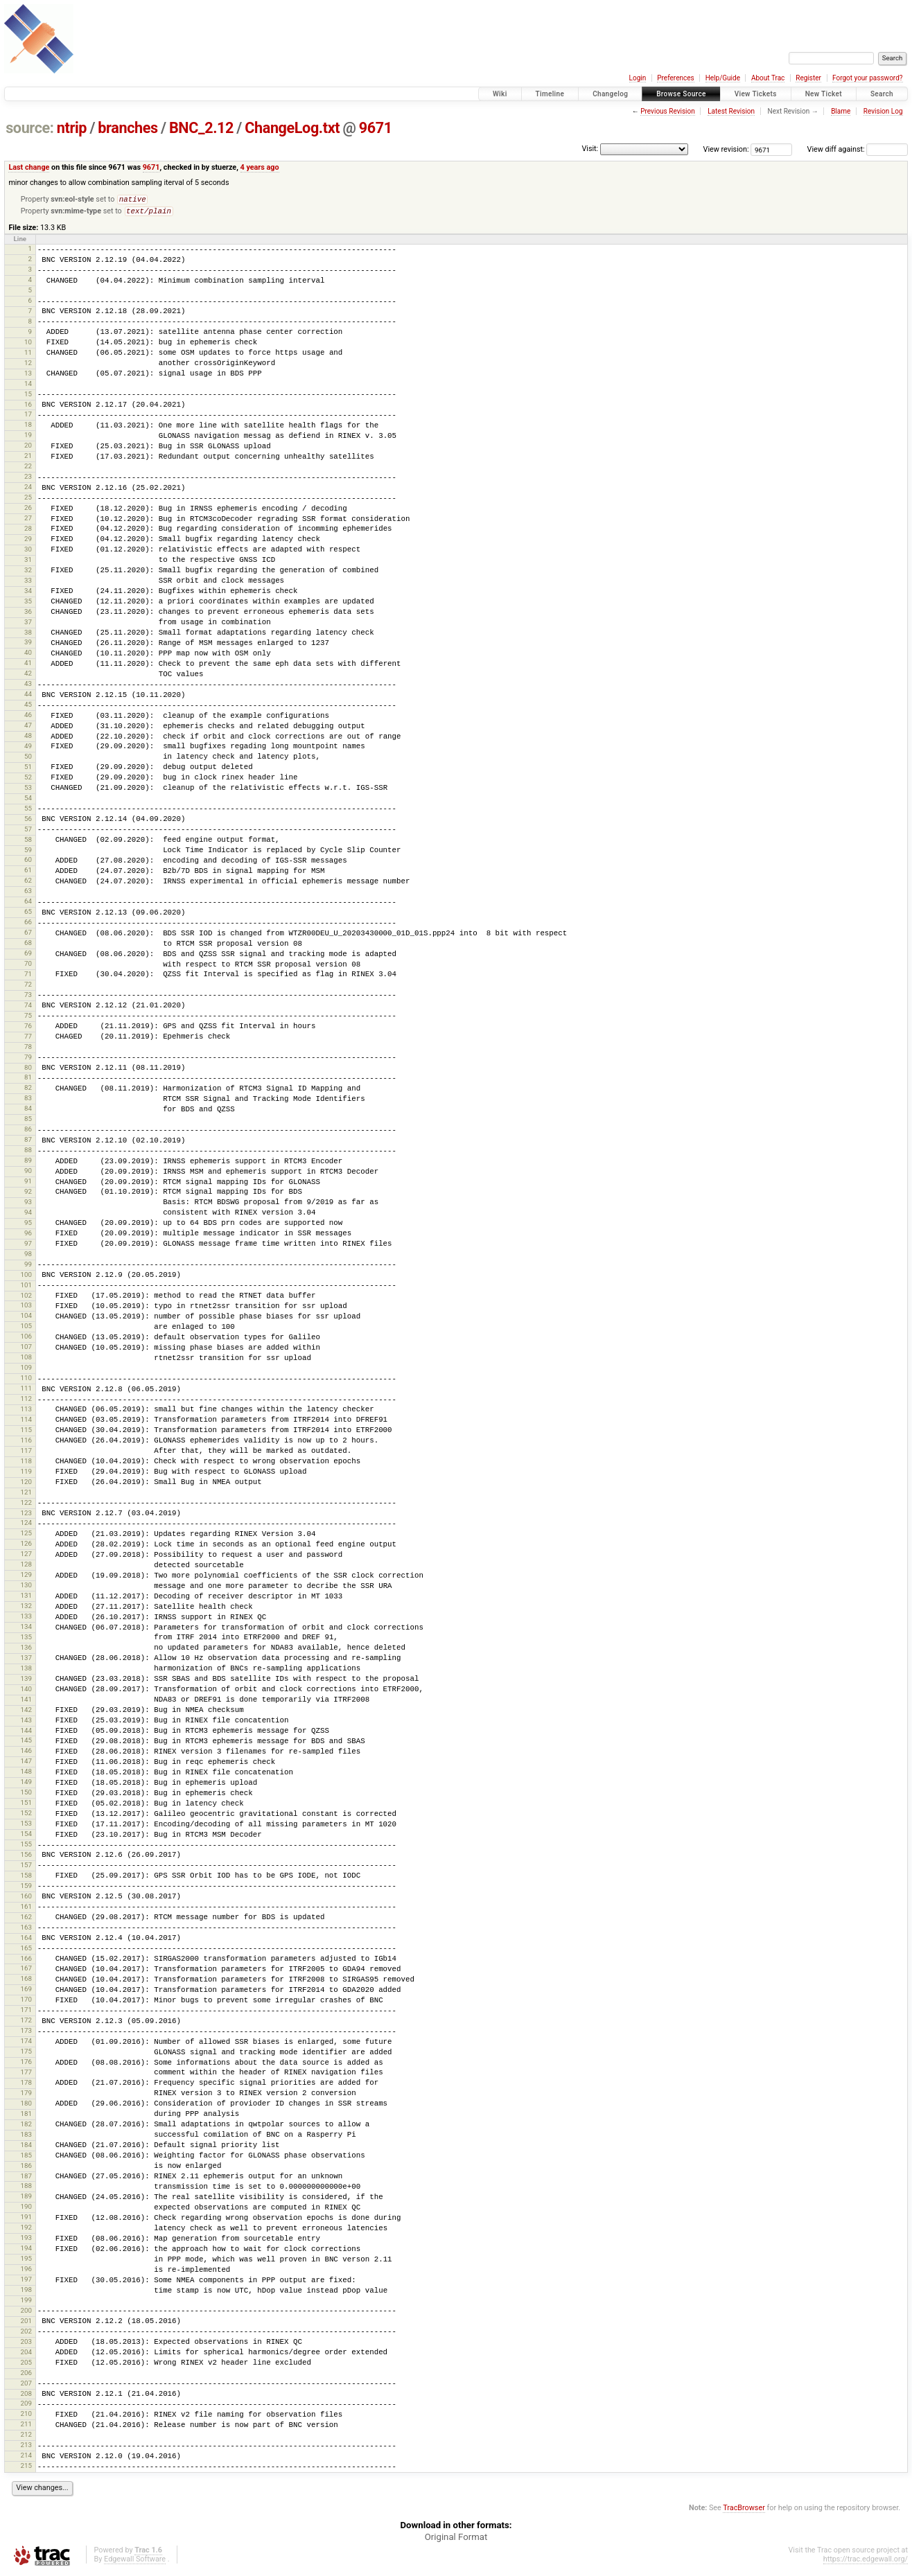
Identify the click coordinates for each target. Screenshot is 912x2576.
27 (28, 520)
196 (25, 2271)
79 (28, 1060)
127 (25, 1556)
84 (28, 1111)
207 (25, 2386)
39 (28, 645)
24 (28, 489)
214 (25, 2458)
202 (25, 2334)
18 (28, 427)
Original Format (456, 2539)
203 (25, 2344)
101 (25, 1287)
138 (25, 1671)
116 (25, 1443)
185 (25, 2158)
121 (25, 1495)
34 (28, 593)
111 (25, 1391)
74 (28, 1008)
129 (25, 1577)
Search (881, 94)
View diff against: (857, 149)
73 (28, 997)
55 (28, 811)
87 (28, 1142)
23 (28, 479)
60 (28, 862)
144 (25, 1733)
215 (25, 2468)
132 (25, 1608)
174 (25, 2043)
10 (28, 345)
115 (25, 1432)
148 (25, 1774)
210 (25, 2416)
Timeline (550, 94)
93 (28, 1204)
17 (28, 417)
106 (25, 1339)
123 (25, 1515)
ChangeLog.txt (292, 127)
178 (25, 2085)
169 (25, 1991)
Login (638, 78)
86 (28, 1132)
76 (28, 1028)
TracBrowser (744, 2510)
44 (28, 696)
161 (25, 1909)
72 (28, 987)
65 (28, 914)
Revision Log (883, 111)
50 (28, 759)
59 (28, 852)
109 (25, 1370)
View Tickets (756, 94)
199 (25, 2302)
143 (25, 1723)
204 (25, 2354)
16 (28, 407)
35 (28, 604)
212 (25, 2437)
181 (25, 2116)
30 (28, 552)
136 (25, 1650)
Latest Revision (731, 111)
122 (25, 1505)
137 (25, 1660)
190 (25, 2209)
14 (28, 386)
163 (25, 1930)
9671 (375, 127)
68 (28, 945)
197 (25, 2282)
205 (25, 2365)
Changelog (610, 94)
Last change (28, 167)
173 (25, 2033)
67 (28, 935)
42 (28, 676)
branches (127, 127)
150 (25, 1795)
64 (28, 904)
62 (28, 883)
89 (28, 1163)
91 (28, 1184)
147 (25, 1763)
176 (25, 2064)
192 (25, 2230)
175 (25, 2054)
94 (28, 1215)
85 (28, 1121)
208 (25, 2396)
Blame (840, 111)
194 (25, 2251)
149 (25, 1784)
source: (29, 127)
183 (25, 2137)
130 (25, 1587)
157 (25, 1867)
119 (25, 1474)
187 (25, 2178)
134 (25, 1629)
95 (28, 1225)
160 (25, 1899)
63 (28, 893)
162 (25, 1919)
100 (25, 1277)
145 (25, 1743)
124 (25, 1525)
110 (25, 1380)
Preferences (675, 78)
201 (25, 2323)
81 (28, 1080)
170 (25, 2002)
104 (25, 1318)
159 (25, 1888)
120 (25, 1484)
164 (25, 1940)
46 (28, 717)
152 (25, 1815)
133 (25, 1619)
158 (25, 1878)
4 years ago (259, 167)
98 (28, 1256)
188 (25, 2188)
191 (25, 2219)
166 (25, 1961)
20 (28, 448)
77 (28, 1039)
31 (28, 562)
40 (28, 655)
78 (28, 1049)
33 (28, 583)
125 (25, 1536)
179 (25, 2095)
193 (25, 2240)
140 (25, 1691)
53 (28, 790)
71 (28, 976)
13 (28, 376)
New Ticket (823, 94)
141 (25, 1702)
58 (28, 842)
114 (25, 1422)
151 (25, 1805)
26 (28, 510)
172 (25, 2023)
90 (28, 1173)
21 (28, 458)
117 (25, 1453)
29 (28, 541)
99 (28, 1267)
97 (28, 1246)
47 (28, 728)
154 (25, 1836)
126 (25, 1546)
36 (28, 614)
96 (28, 1236)
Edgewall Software (135, 2561)
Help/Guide (722, 78)
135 (25, 1639)
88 (28, 1152)
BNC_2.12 (201, 127)
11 (28, 355)
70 (28, 966)
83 (28, 1100)
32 (28, 572)
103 (25, 1308)
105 (25, 1328)
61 (28, 872)
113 (25, 1411)
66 (28, 924)
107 (25, 1349)
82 (28, 1090)
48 (28, 738)
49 (28, 748)
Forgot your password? (867, 78)
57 (28, 832)
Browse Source (681, 94)
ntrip (72, 127)
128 (25, 1567)
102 (25, 1298)
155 (25, 1847)
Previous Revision (667, 111)
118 (25, 1463)
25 (28, 500)
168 (25, 1981)
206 (25, 2375)
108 (25, 1360)
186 (25, 2168)
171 (25, 2012)
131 (25, 1598)
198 (25, 2292)
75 (28, 1018)
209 (25, 2406)
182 (25, 2127)
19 (28, 437)
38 (28, 635)
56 (28, 821)
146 (25, 1753)
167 (25, 1971)
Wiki (500, 94)
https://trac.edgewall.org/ (865, 2561)
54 (28, 800)
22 (28, 469)
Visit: (589, 148)
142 (25, 1712)
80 (28, 1070)
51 (28, 769)
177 (25, 2075)
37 (28, 624)
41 (28, 665)
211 (25, 2427)
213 (25, 2447)
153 (25, 1826)
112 (25, 1401)
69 (28, 956)
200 (25, 2313)
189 (25, 2199)
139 (25, 1681)
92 (28, 1194)
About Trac (767, 78)
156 (25, 1857)
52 (28, 780)
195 (25, 2261)
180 (25, 2106)
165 (25, 1951)
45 (28, 707)
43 (28, 686)
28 (28, 531)
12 (28, 365)
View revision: (726, 149)
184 (25, 2147)
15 (28, 396)
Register (808, 78)
